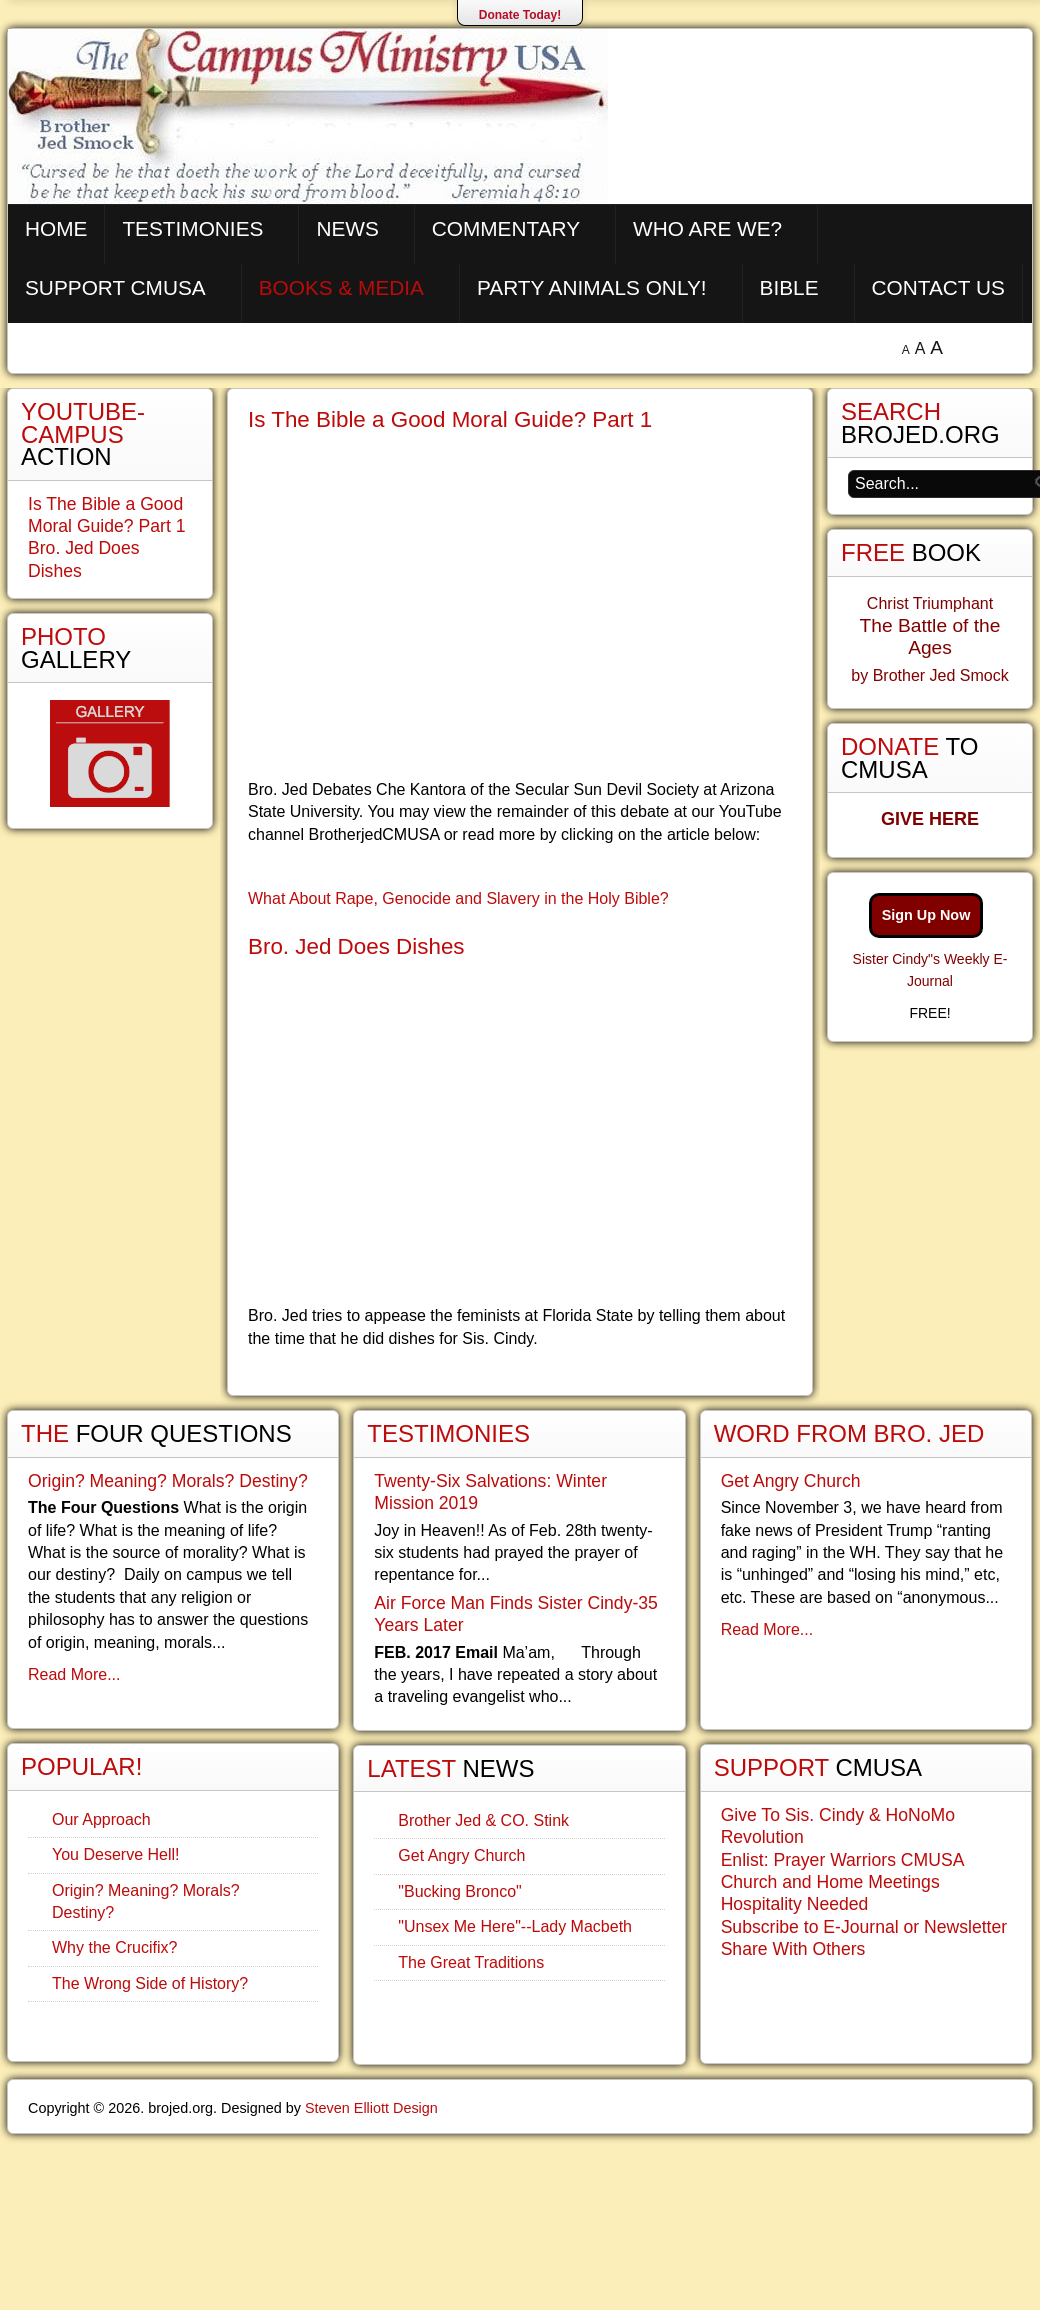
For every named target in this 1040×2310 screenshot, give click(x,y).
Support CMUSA (115, 287)
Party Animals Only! (592, 287)
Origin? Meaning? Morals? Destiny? (168, 1481)
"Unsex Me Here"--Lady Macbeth (515, 1926)
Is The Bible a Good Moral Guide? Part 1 (450, 419)
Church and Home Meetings (830, 1882)
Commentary (506, 228)
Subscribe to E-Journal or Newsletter (864, 1927)
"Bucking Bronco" (459, 1891)
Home (56, 228)
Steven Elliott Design (371, 2108)
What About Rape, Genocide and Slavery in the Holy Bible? (458, 898)
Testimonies (192, 228)
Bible (789, 287)
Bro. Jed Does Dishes (356, 946)
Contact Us (938, 287)
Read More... (74, 1674)
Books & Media (341, 287)
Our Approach (101, 1819)
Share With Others (793, 1949)
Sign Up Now (926, 915)
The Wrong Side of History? (150, 1983)
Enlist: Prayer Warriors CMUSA (843, 1860)
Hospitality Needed (795, 1904)
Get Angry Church (461, 1855)
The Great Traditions (471, 1962)
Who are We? (707, 228)
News (347, 228)
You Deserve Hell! (115, 1854)
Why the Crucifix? (114, 1947)
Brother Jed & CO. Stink (483, 1820)
